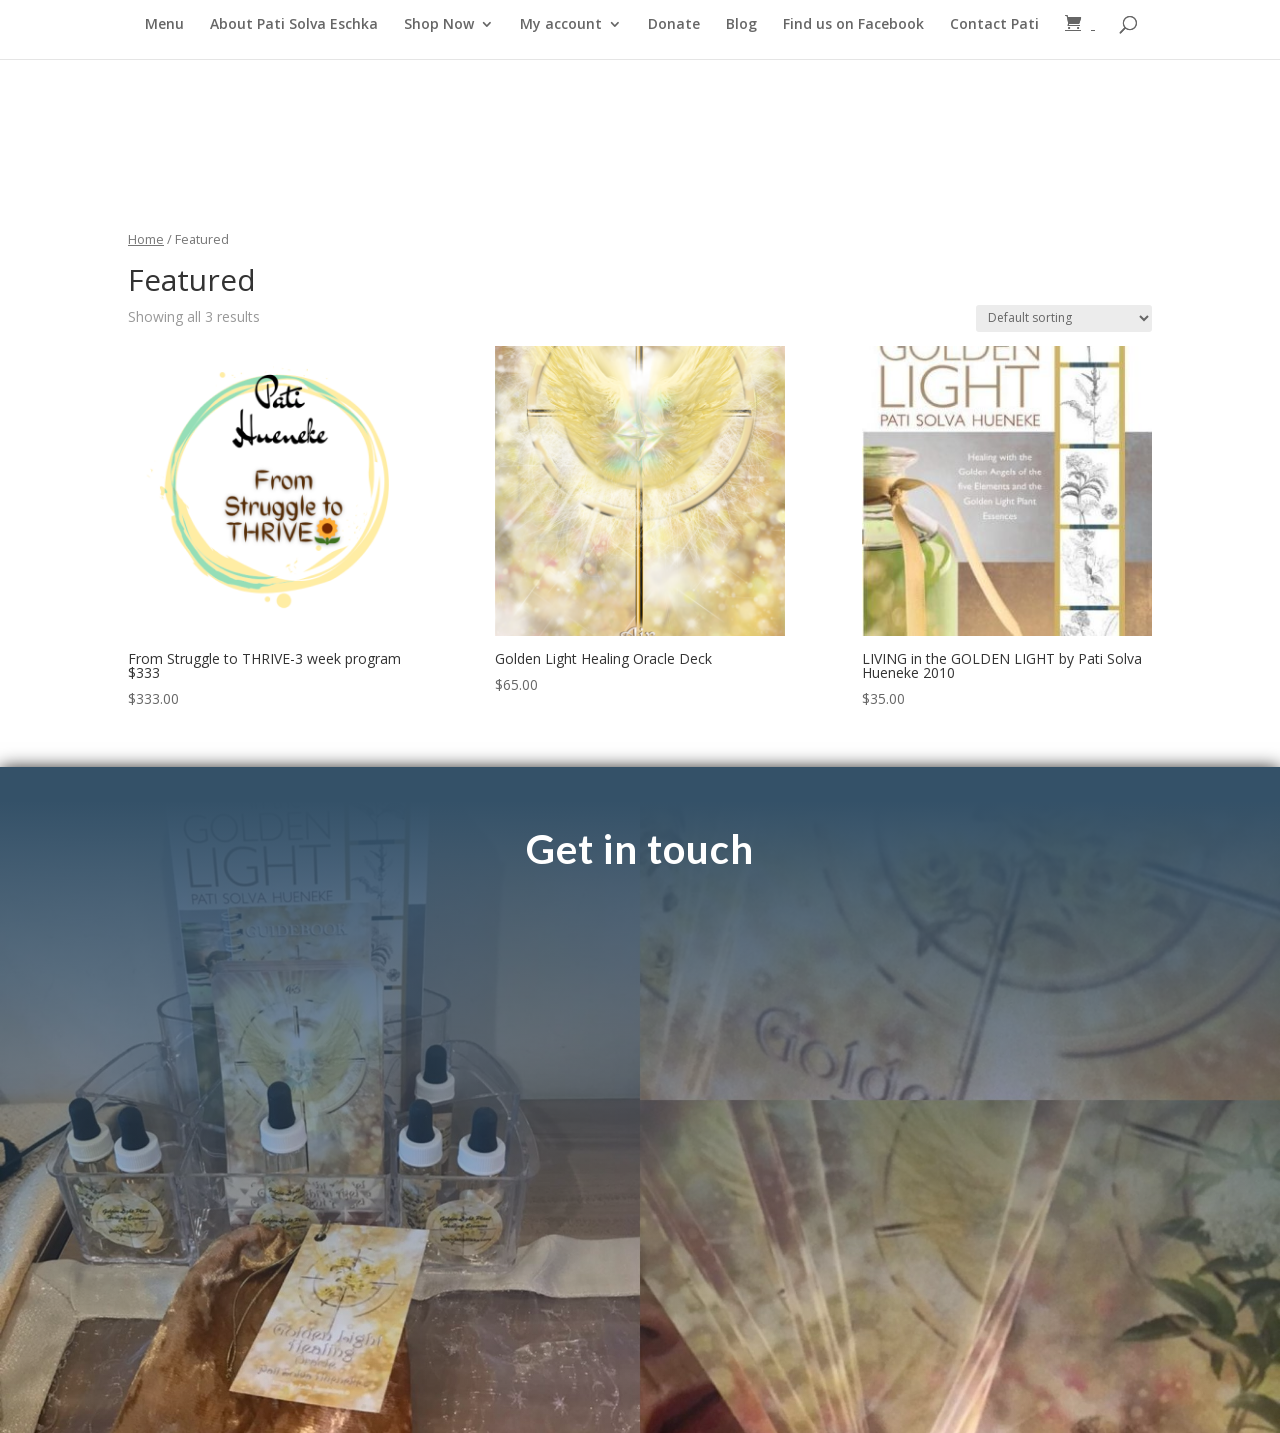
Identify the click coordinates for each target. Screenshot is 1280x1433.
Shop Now (439, 25)
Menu (164, 25)
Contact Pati (994, 25)
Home (146, 239)
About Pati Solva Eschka (294, 25)
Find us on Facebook (853, 25)
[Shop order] (1064, 318)
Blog (741, 25)
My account (561, 25)
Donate (674, 25)
